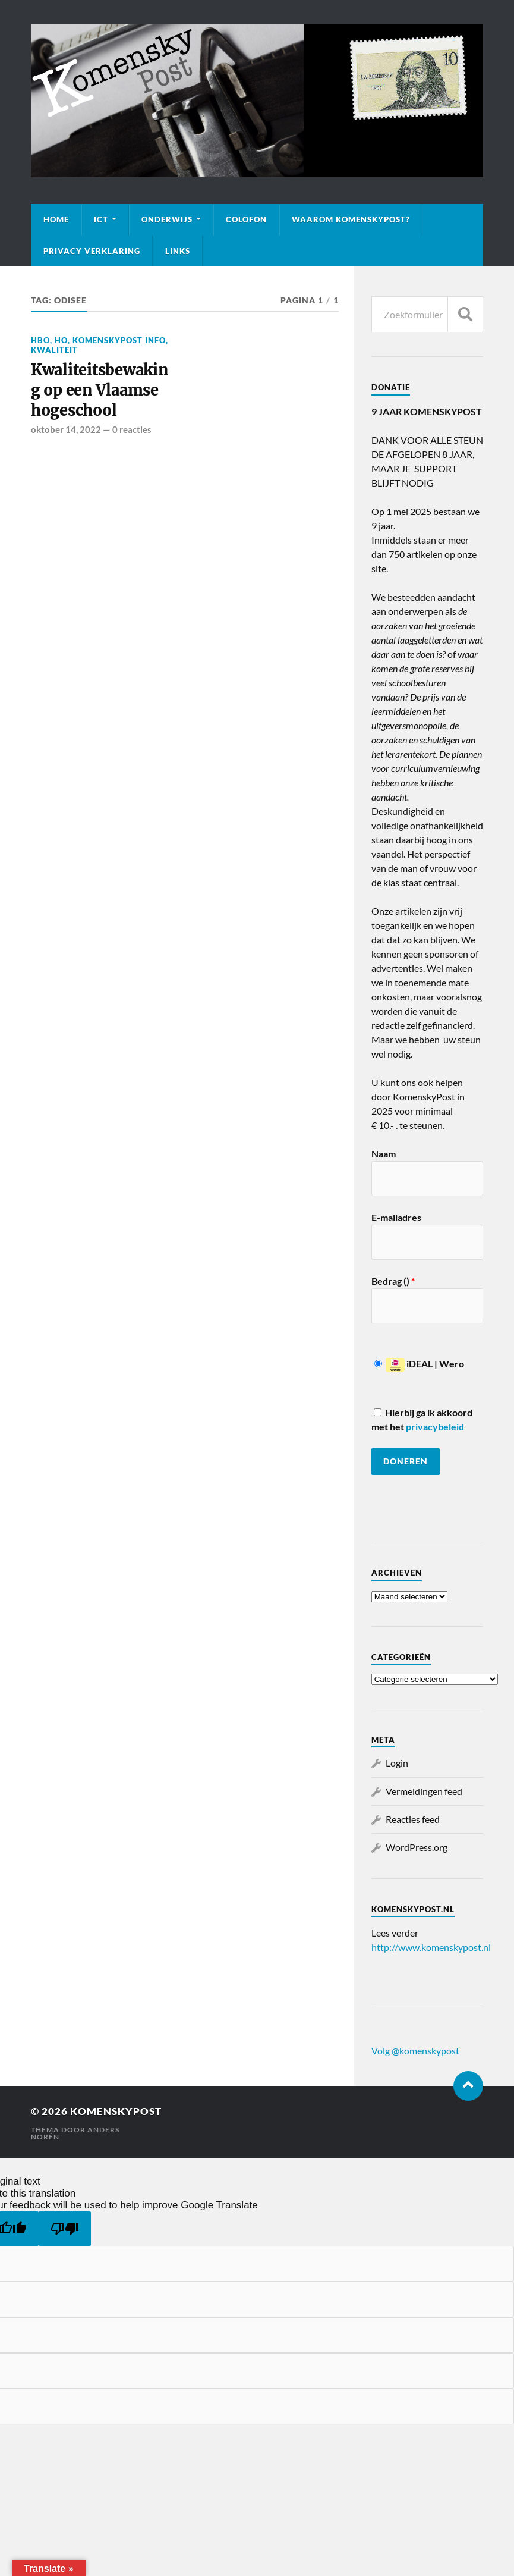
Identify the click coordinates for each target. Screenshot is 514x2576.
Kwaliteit (54, 349)
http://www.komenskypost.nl (431, 1947)
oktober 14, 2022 (66, 430)
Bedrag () (393, 1281)
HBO (40, 340)
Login (397, 1762)
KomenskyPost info (119, 340)
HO (61, 340)
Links (177, 251)
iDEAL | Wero (419, 1363)
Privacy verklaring (91, 251)
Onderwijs (167, 219)
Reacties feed (413, 1819)
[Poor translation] (65, 2228)
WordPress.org (416, 1847)
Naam (383, 1153)
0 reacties (132, 430)
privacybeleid (435, 1426)
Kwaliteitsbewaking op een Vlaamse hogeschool (101, 390)
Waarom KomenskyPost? (351, 219)
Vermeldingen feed (424, 1791)
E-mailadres (396, 1217)
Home (56, 219)
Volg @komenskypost (415, 2050)
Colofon (246, 219)
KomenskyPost (116, 2111)
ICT (101, 219)
